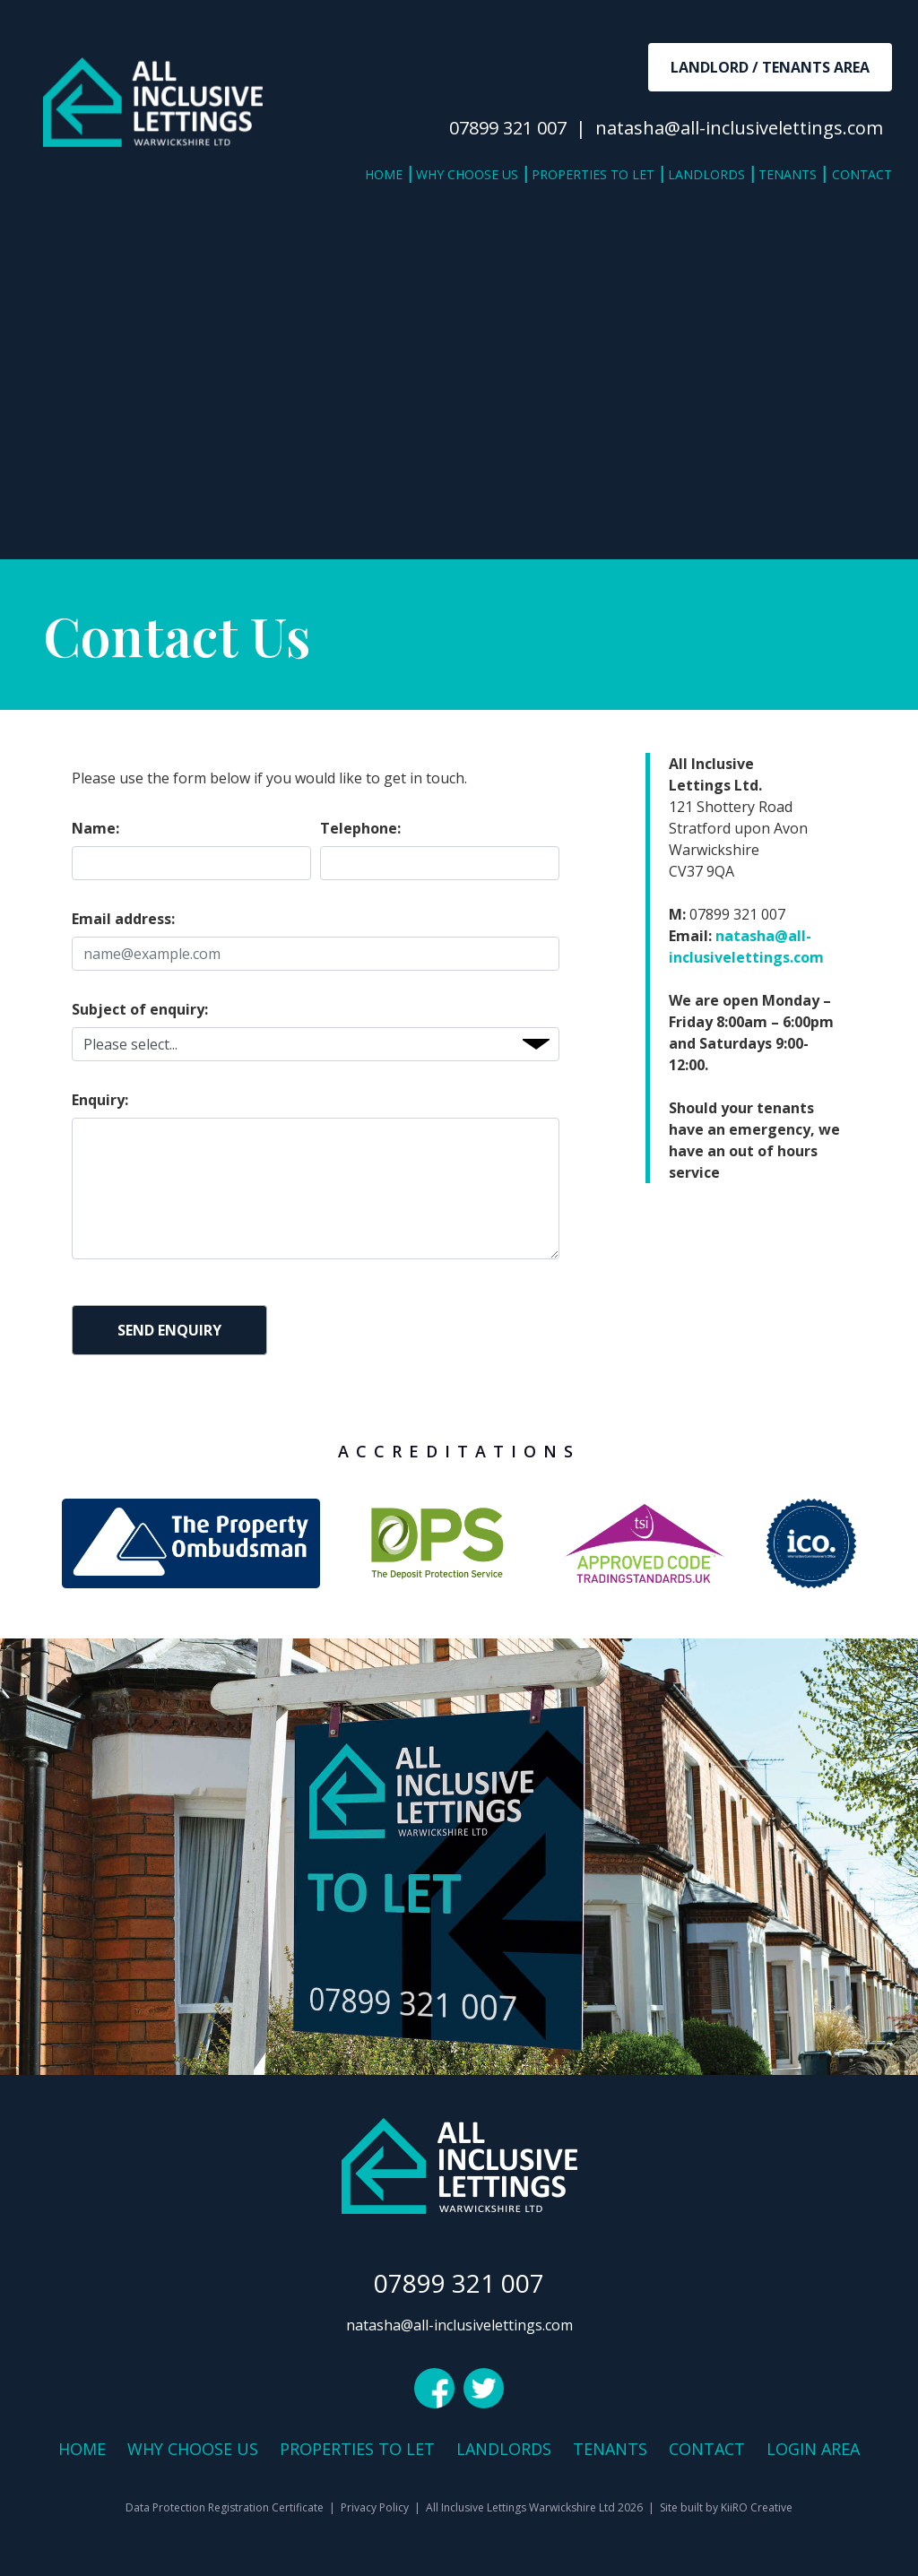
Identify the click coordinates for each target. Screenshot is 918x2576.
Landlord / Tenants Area (770, 67)
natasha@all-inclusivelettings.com (739, 128)
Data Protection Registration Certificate (225, 2507)
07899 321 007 (508, 128)
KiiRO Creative (756, 2507)
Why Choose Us (467, 174)
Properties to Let (593, 174)
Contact (862, 174)
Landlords (706, 174)
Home (384, 174)
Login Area (813, 2448)
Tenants (787, 174)
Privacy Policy (375, 2507)
